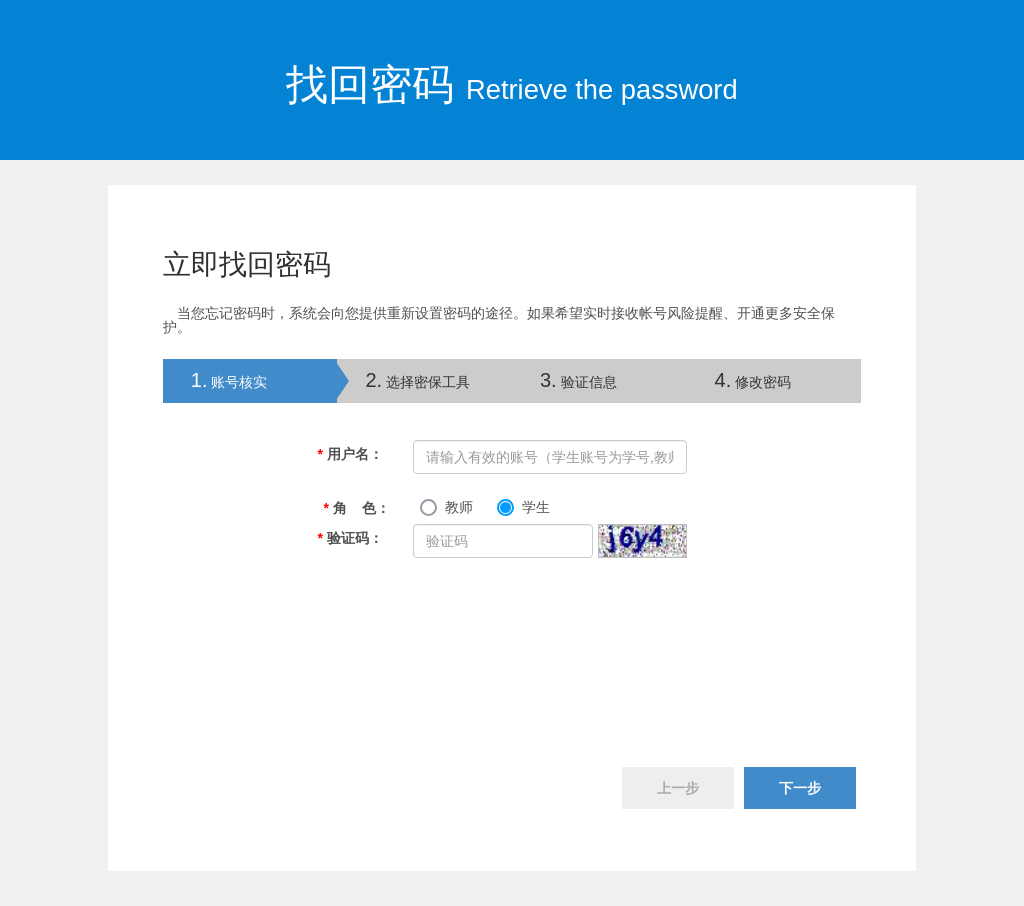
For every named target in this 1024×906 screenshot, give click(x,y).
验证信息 (578, 380)
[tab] (250, 381)
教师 (459, 507)
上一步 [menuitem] (678, 788)
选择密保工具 (417, 380)
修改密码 (753, 380)
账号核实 (215, 380)
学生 (536, 507)
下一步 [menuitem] (800, 788)
